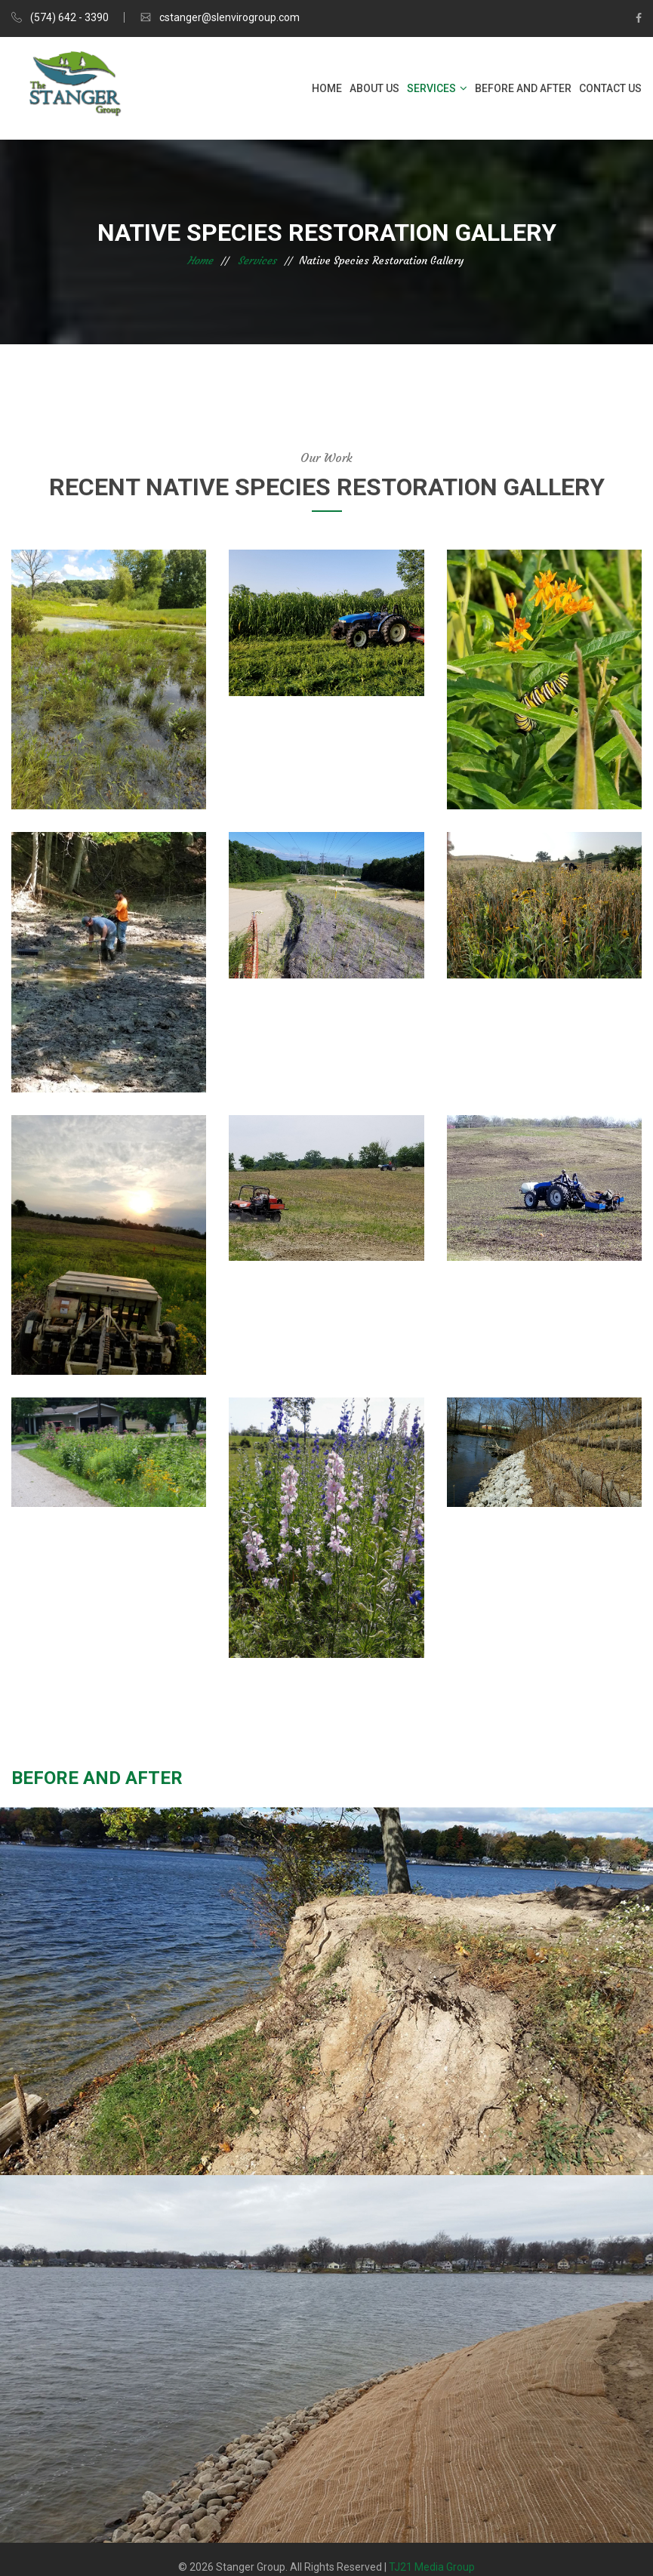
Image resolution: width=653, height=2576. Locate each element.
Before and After (523, 88)
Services (431, 88)
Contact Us (610, 88)
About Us (374, 88)
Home (327, 88)
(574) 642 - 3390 (69, 17)
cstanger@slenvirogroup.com (229, 17)
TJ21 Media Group (432, 2567)
